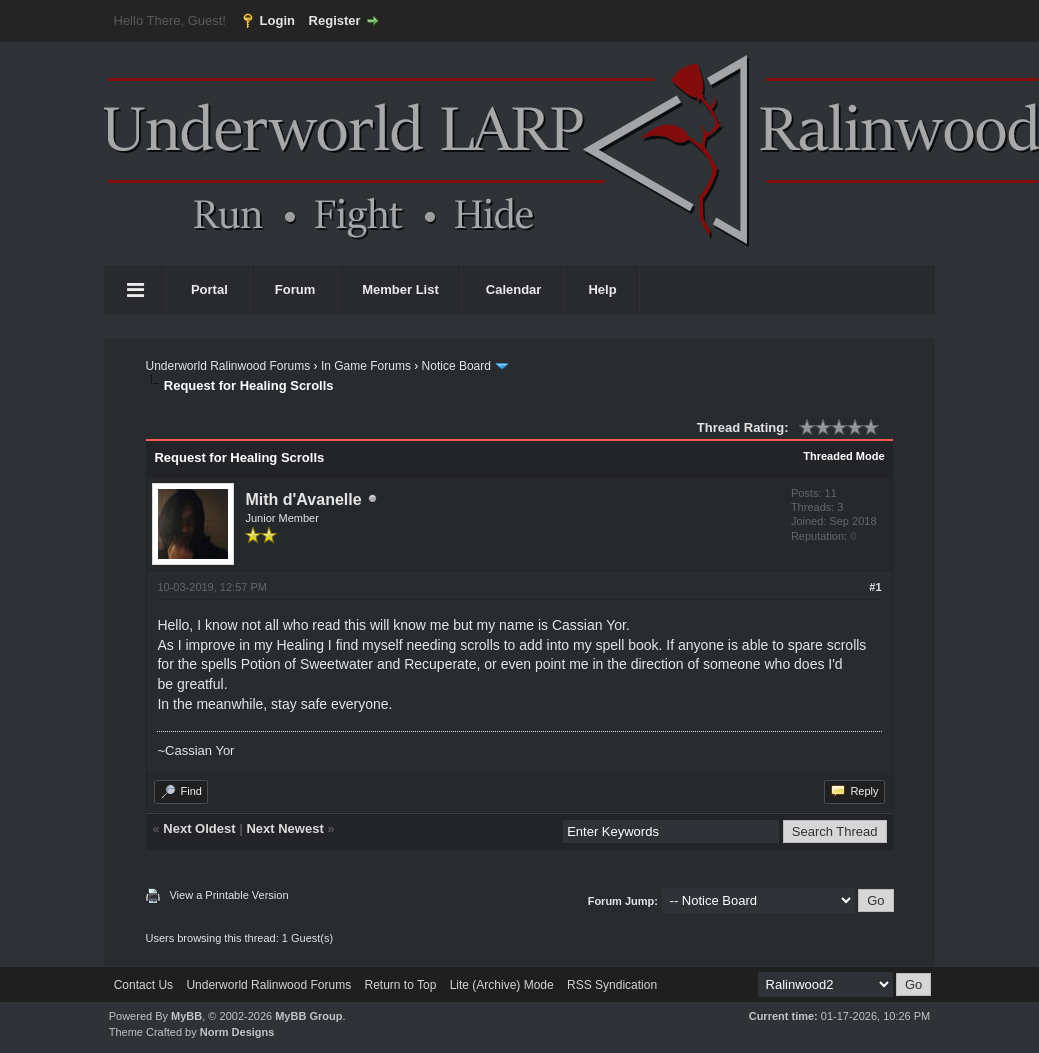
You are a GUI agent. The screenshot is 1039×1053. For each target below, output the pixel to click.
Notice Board (456, 366)
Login (277, 20)
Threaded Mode (843, 456)
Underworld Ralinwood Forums (227, 366)
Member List (400, 289)
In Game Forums (366, 366)
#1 (875, 587)
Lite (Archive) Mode (502, 985)
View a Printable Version (228, 895)
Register (335, 20)
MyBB (186, 1016)
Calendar (514, 289)
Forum (295, 289)
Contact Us (143, 985)
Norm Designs (237, 1032)
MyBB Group (308, 1016)
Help (602, 289)
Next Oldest (199, 828)
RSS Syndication (612, 985)
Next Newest (284, 828)
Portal (209, 289)
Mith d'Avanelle (303, 499)
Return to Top (400, 985)
